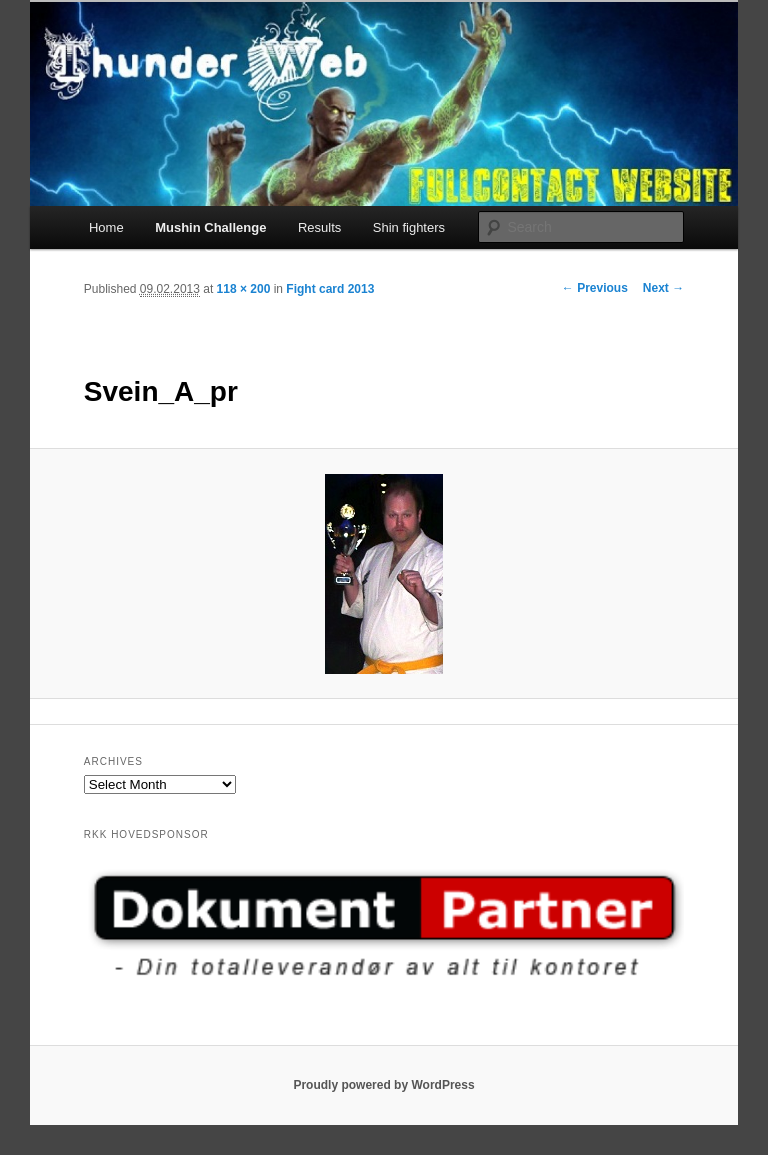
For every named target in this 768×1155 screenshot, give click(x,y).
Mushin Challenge (210, 227)
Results (319, 227)
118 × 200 (244, 289)
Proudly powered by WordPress (383, 1085)
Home (106, 227)
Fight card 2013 (330, 289)
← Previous (595, 288)
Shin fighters (409, 227)
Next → (663, 288)
